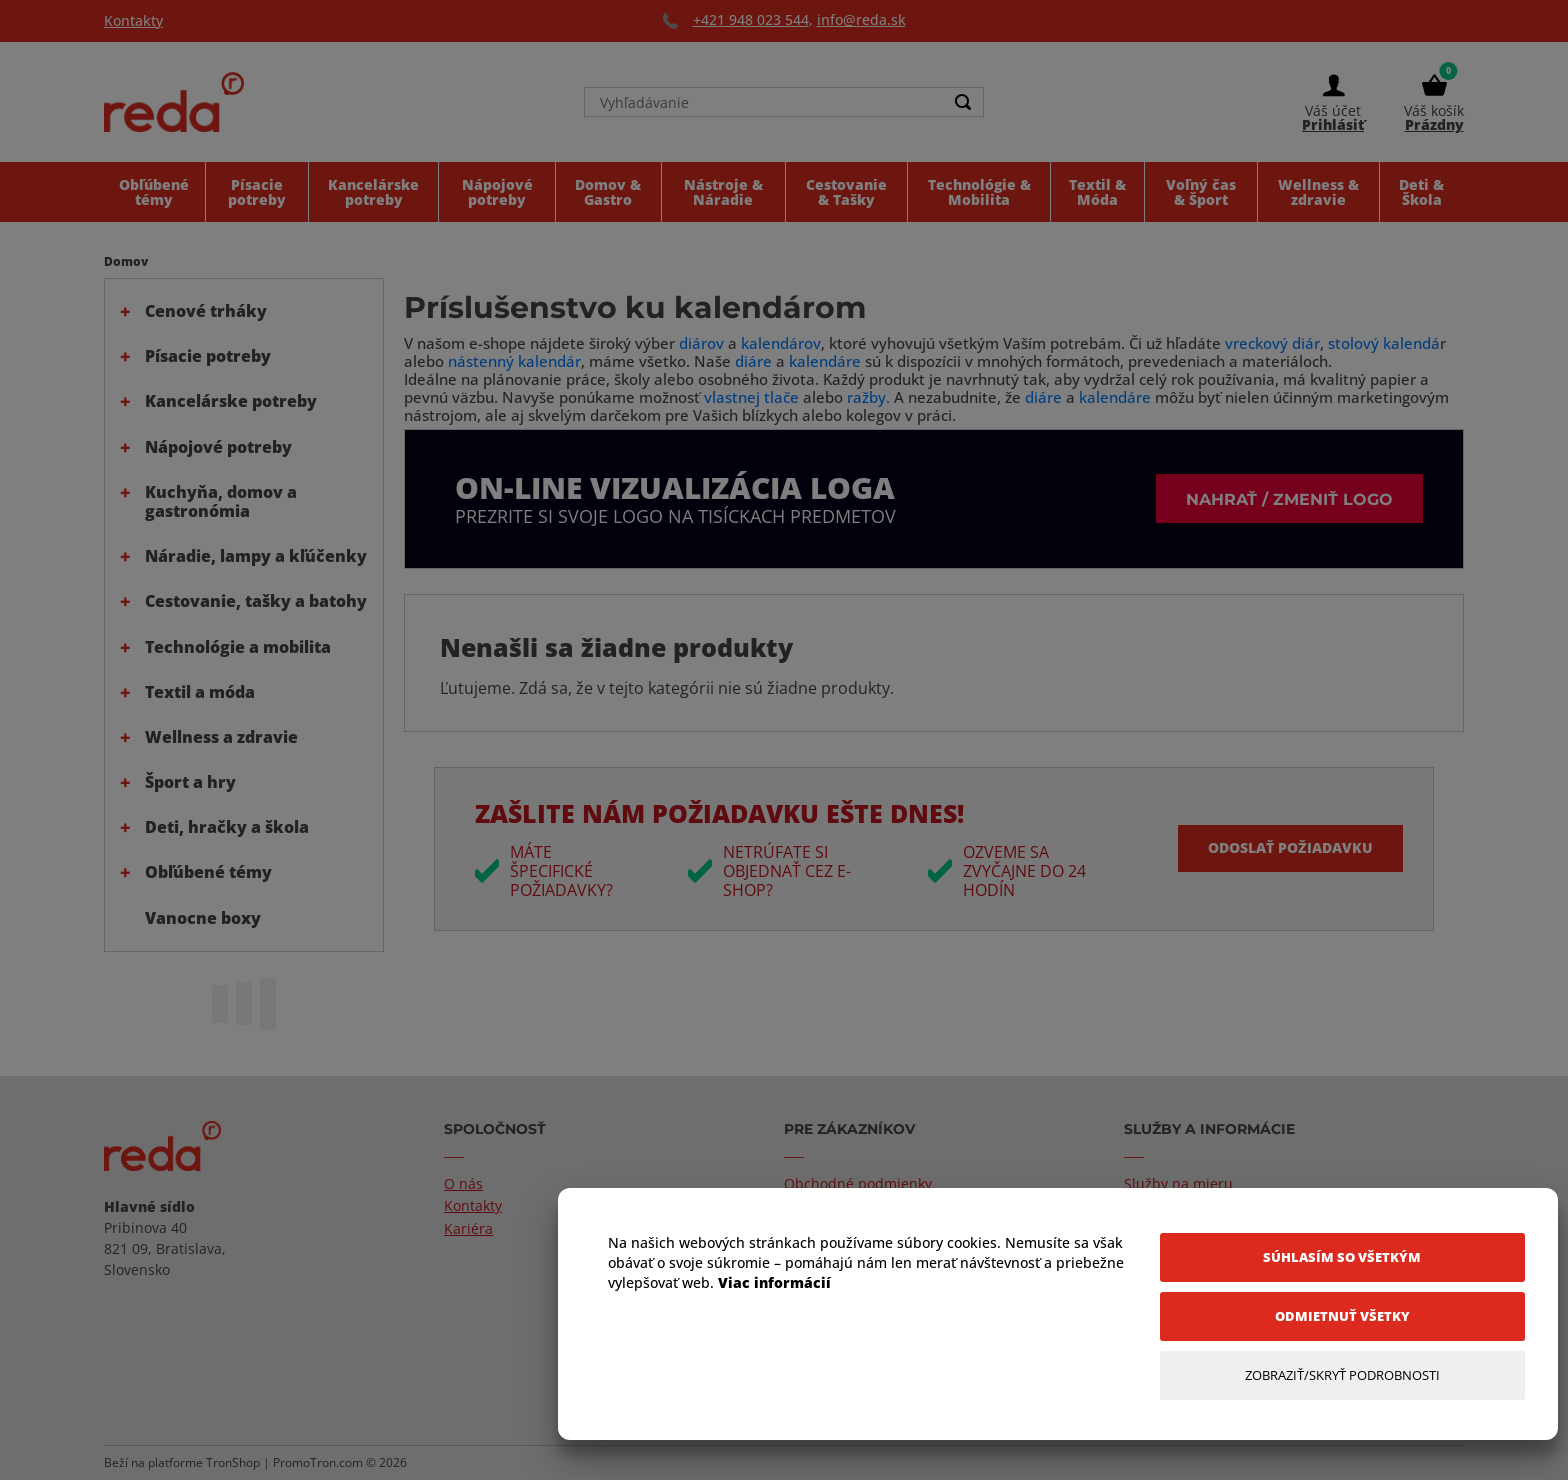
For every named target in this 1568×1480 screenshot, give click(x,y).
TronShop (233, 1462)
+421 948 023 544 (751, 19)
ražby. (868, 397)
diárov (701, 343)
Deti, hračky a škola (227, 827)
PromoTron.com (318, 1462)
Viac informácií (774, 1282)
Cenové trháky (206, 311)
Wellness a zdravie (221, 737)
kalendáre (825, 361)
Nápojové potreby (218, 447)
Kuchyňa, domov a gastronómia (221, 501)
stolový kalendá (1384, 343)
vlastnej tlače (751, 397)
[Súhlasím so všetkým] (1342, 1257)
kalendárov (781, 343)
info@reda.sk (861, 19)
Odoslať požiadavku (1290, 847)
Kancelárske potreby (231, 401)
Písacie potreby (208, 356)
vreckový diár (1272, 343)
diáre (755, 361)
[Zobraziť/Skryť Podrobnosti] (1342, 1375)
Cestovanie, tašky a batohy (256, 601)
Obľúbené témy (208, 872)
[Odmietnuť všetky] (1342, 1316)
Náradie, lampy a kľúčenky (256, 556)
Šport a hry (190, 782)
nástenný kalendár (514, 361)
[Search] (963, 102)
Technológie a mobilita (238, 647)
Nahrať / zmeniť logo (1289, 498)
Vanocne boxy (203, 918)
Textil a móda (200, 692)
